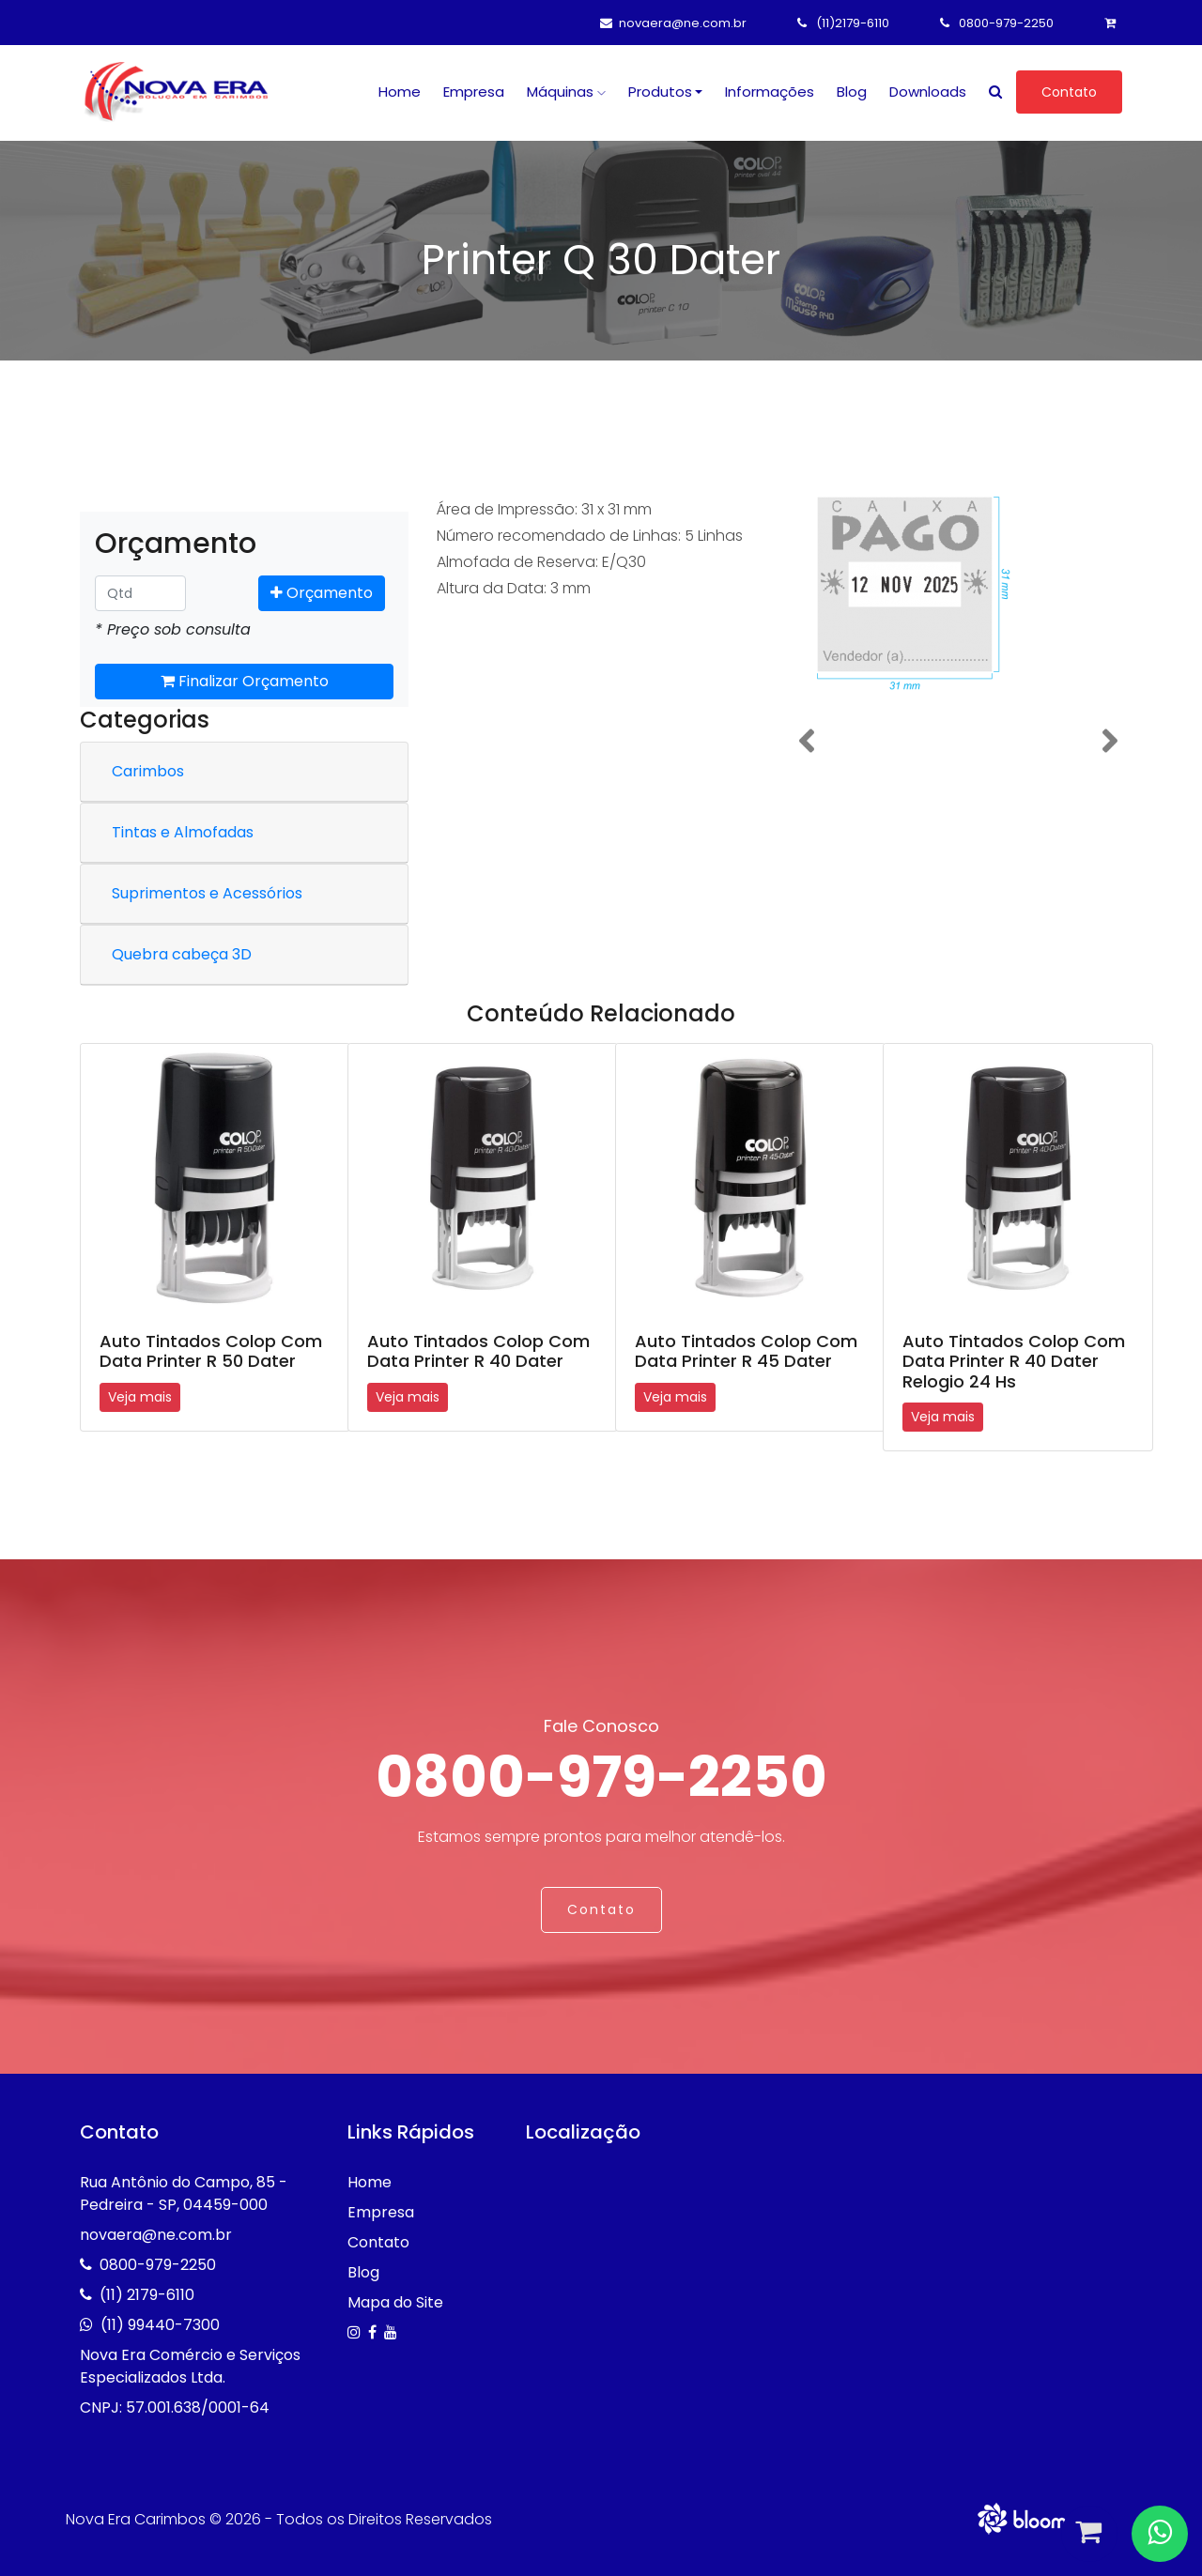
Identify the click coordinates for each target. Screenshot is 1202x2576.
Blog (852, 91)
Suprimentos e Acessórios (207, 893)
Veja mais (140, 1397)
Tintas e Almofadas (183, 832)
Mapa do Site (395, 2302)
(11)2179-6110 (843, 23)
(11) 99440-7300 (160, 2325)
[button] (806, 741)
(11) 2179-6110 (147, 2295)
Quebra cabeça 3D (182, 954)
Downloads (927, 91)
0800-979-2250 (997, 23)
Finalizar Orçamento (245, 681)
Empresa (473, 91)
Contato (1069, 92)
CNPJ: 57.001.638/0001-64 (175, 2407)
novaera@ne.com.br (673, 23)
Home (399, 91)
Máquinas (566, 91)
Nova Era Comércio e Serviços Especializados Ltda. (190, 2366)
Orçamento (321, 593)
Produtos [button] (660, 91)
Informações (769, 91)
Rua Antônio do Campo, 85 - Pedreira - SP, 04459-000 (183, 2193)
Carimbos (148, 771)
